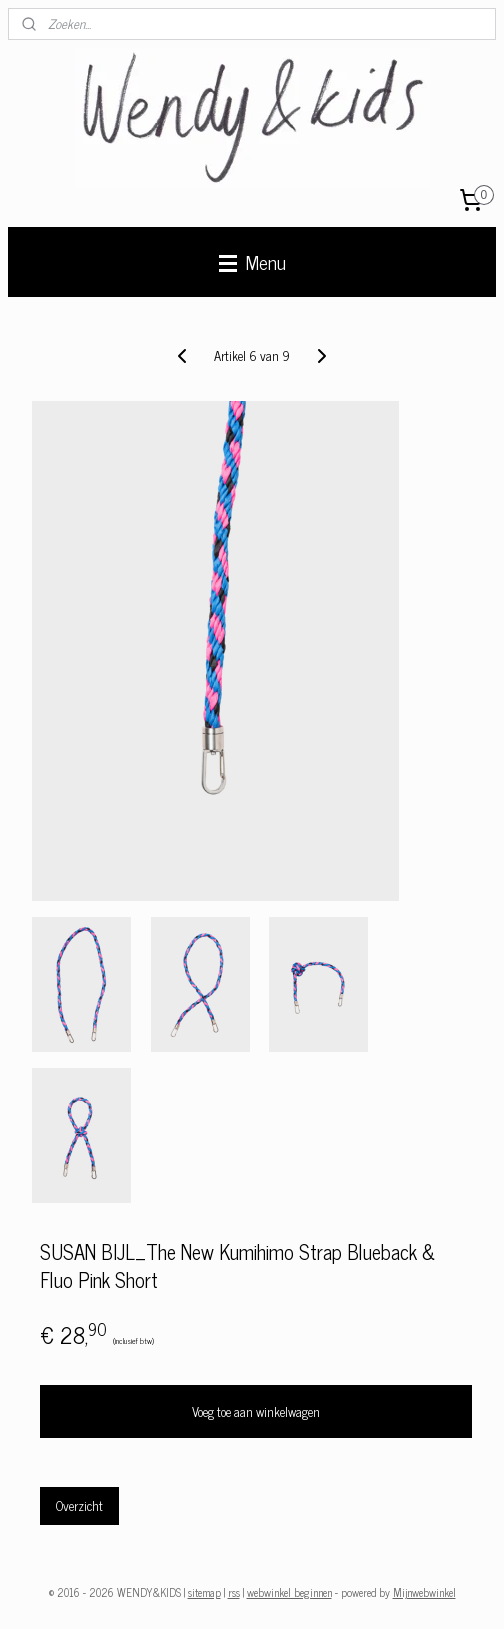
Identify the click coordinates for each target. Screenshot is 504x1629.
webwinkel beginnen (289, 1592)
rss (234, 1592)
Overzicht (79, 1505)
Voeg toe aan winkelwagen (256, 1411)
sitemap (204, 1592)
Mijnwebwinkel (424, 1592)
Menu (252, 261)
